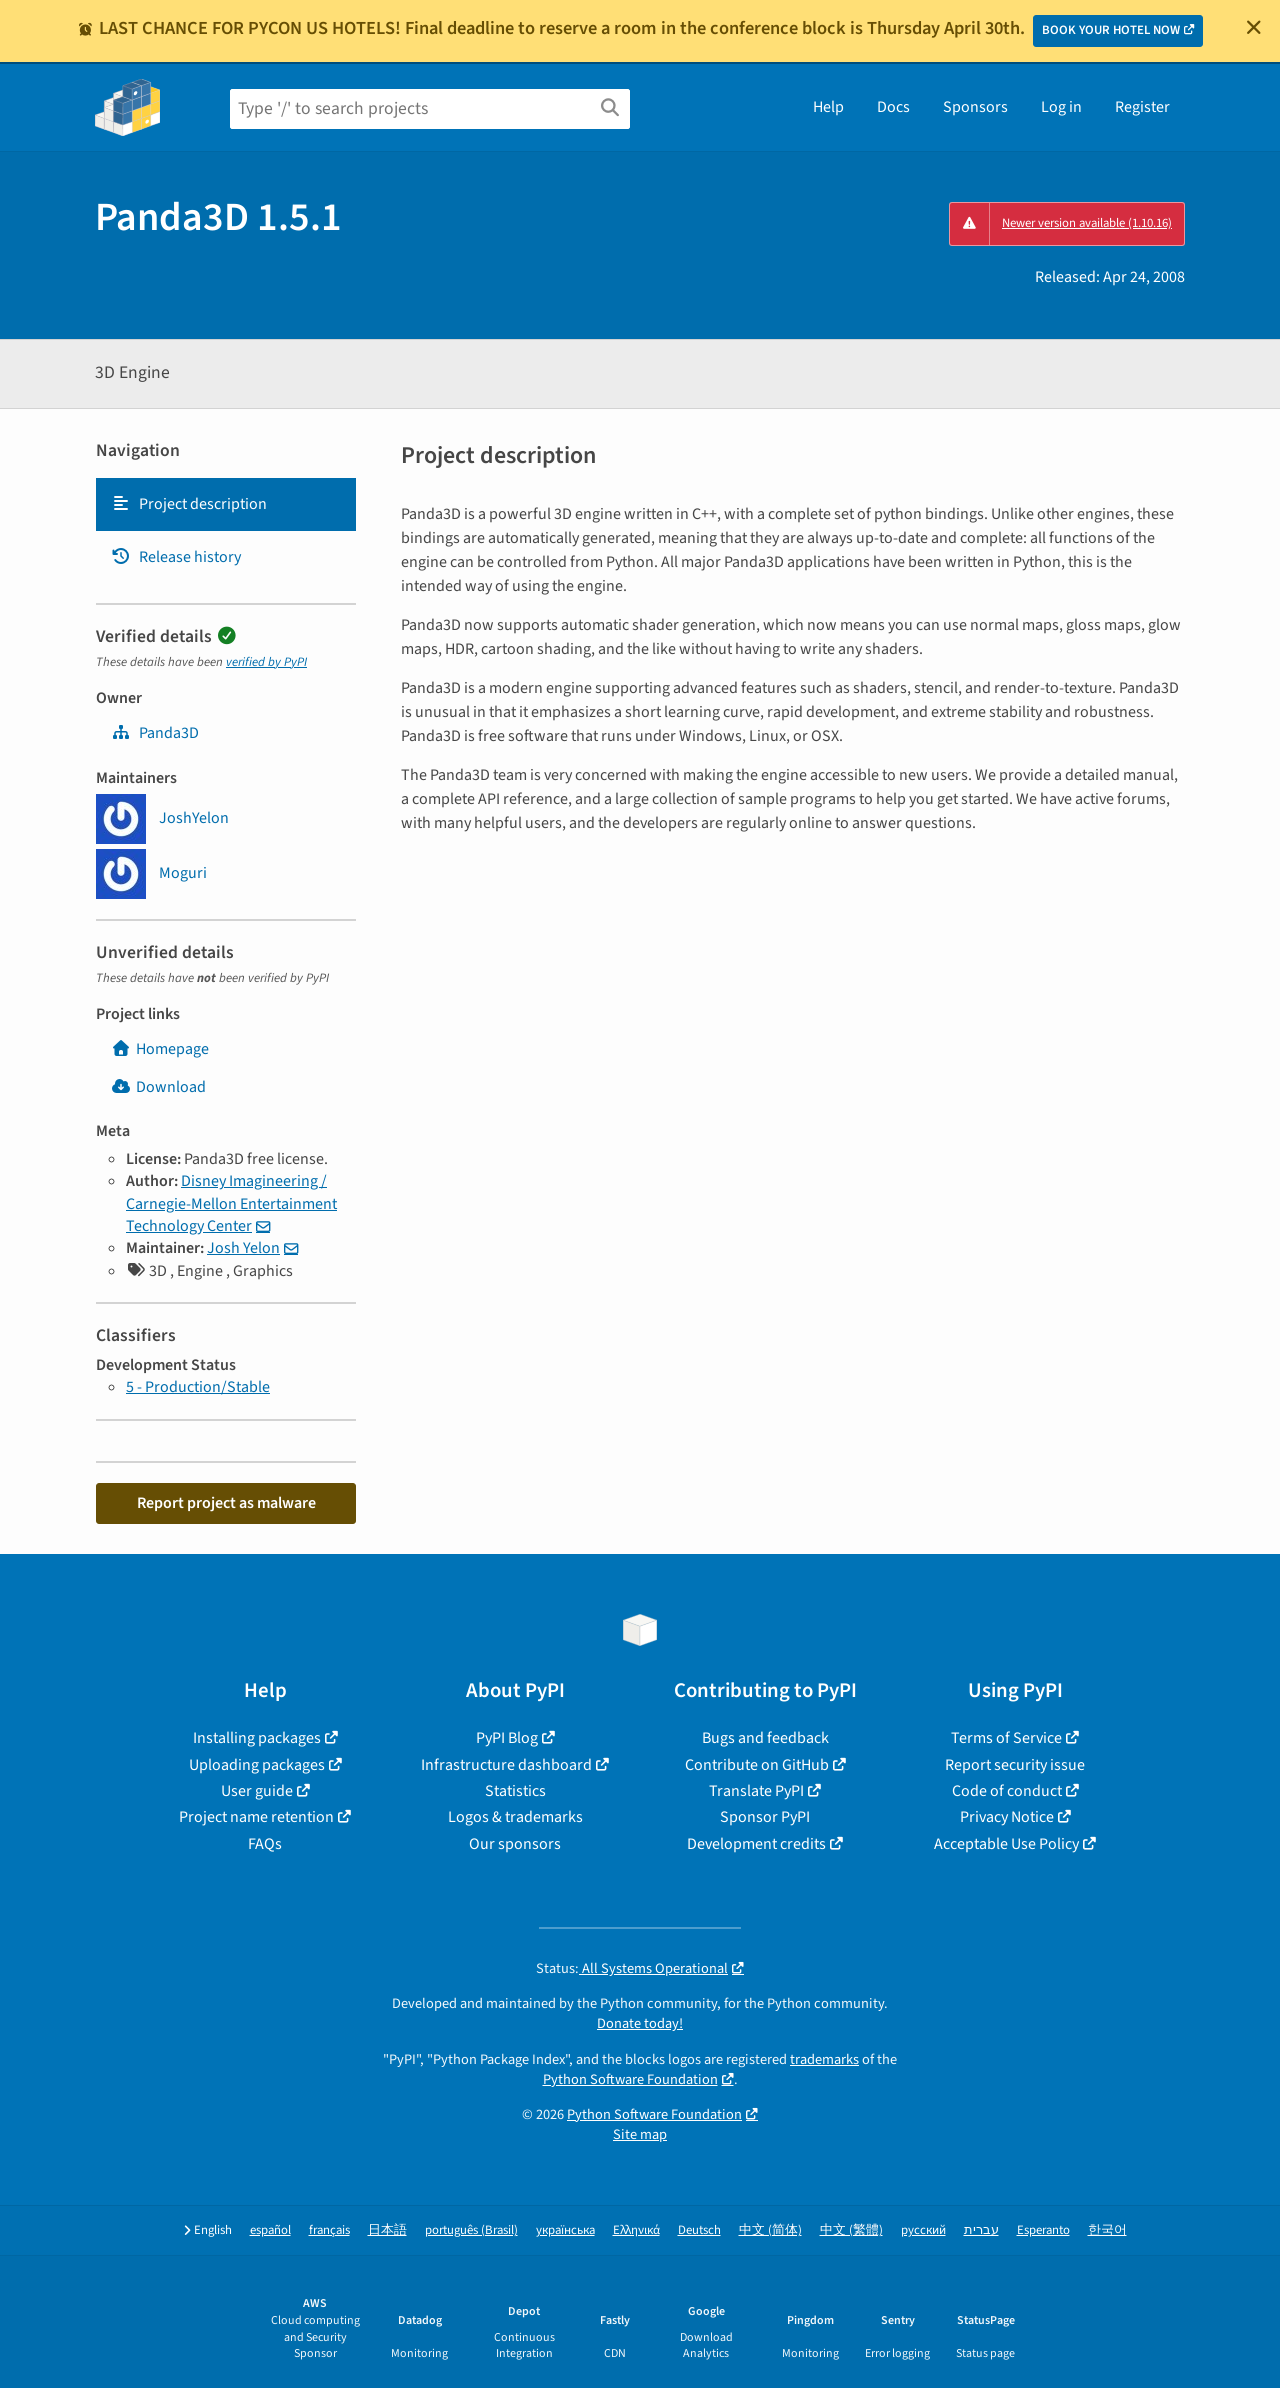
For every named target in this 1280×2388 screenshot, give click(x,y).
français (329, 2230)
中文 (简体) (770, 2230)
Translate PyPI (756, 1791)
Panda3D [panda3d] (155, 733)
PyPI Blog (507, 1738)
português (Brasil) (471, 2230)
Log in (1061, 107)
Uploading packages (257, 1765)
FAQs (265, 1844)
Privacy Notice (1007, 1817)
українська (565, 2230)
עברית (981, 2230)
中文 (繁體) (851, 2230)
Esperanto (1043, 2230)
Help (828, 107)
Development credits (756, 1844)
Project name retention (256, 1817)
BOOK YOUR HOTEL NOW (1111, 30)
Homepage (160, 1049)
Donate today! (640, 2023)
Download (158, 1087)
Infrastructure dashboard (506, 1765)
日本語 (387, 2230)
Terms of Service (1006, 1738)
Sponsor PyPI (765, 1817)
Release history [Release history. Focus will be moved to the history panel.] (176, 557)
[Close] (1254, 27)
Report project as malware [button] (226, 1503)
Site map (640, 2134)
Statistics (515, 1791)
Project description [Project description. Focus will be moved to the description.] (189, 504)
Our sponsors (515, 1844)
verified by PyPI (266, 662)
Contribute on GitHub (757, 1765)
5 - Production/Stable (198, 1387)
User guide (257, 1791)
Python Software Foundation (630, 2079)
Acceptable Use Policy (1006, 1844)
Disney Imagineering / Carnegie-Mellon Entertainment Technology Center (231, 1203)
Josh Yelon (243, 1248)
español (270, 2230)
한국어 (1107, 2230)
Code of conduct (1007, 1791)
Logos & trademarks (515, 1817)
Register (1142, 107)
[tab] (226, 504)
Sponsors (975, 107)
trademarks (824, 2059)
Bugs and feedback (765, 1738)
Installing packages (257, 1738)
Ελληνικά (636, 2230)
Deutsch (699, 2230)
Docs (893, 107)
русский (923, 2230)
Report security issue (1015, 1765)
